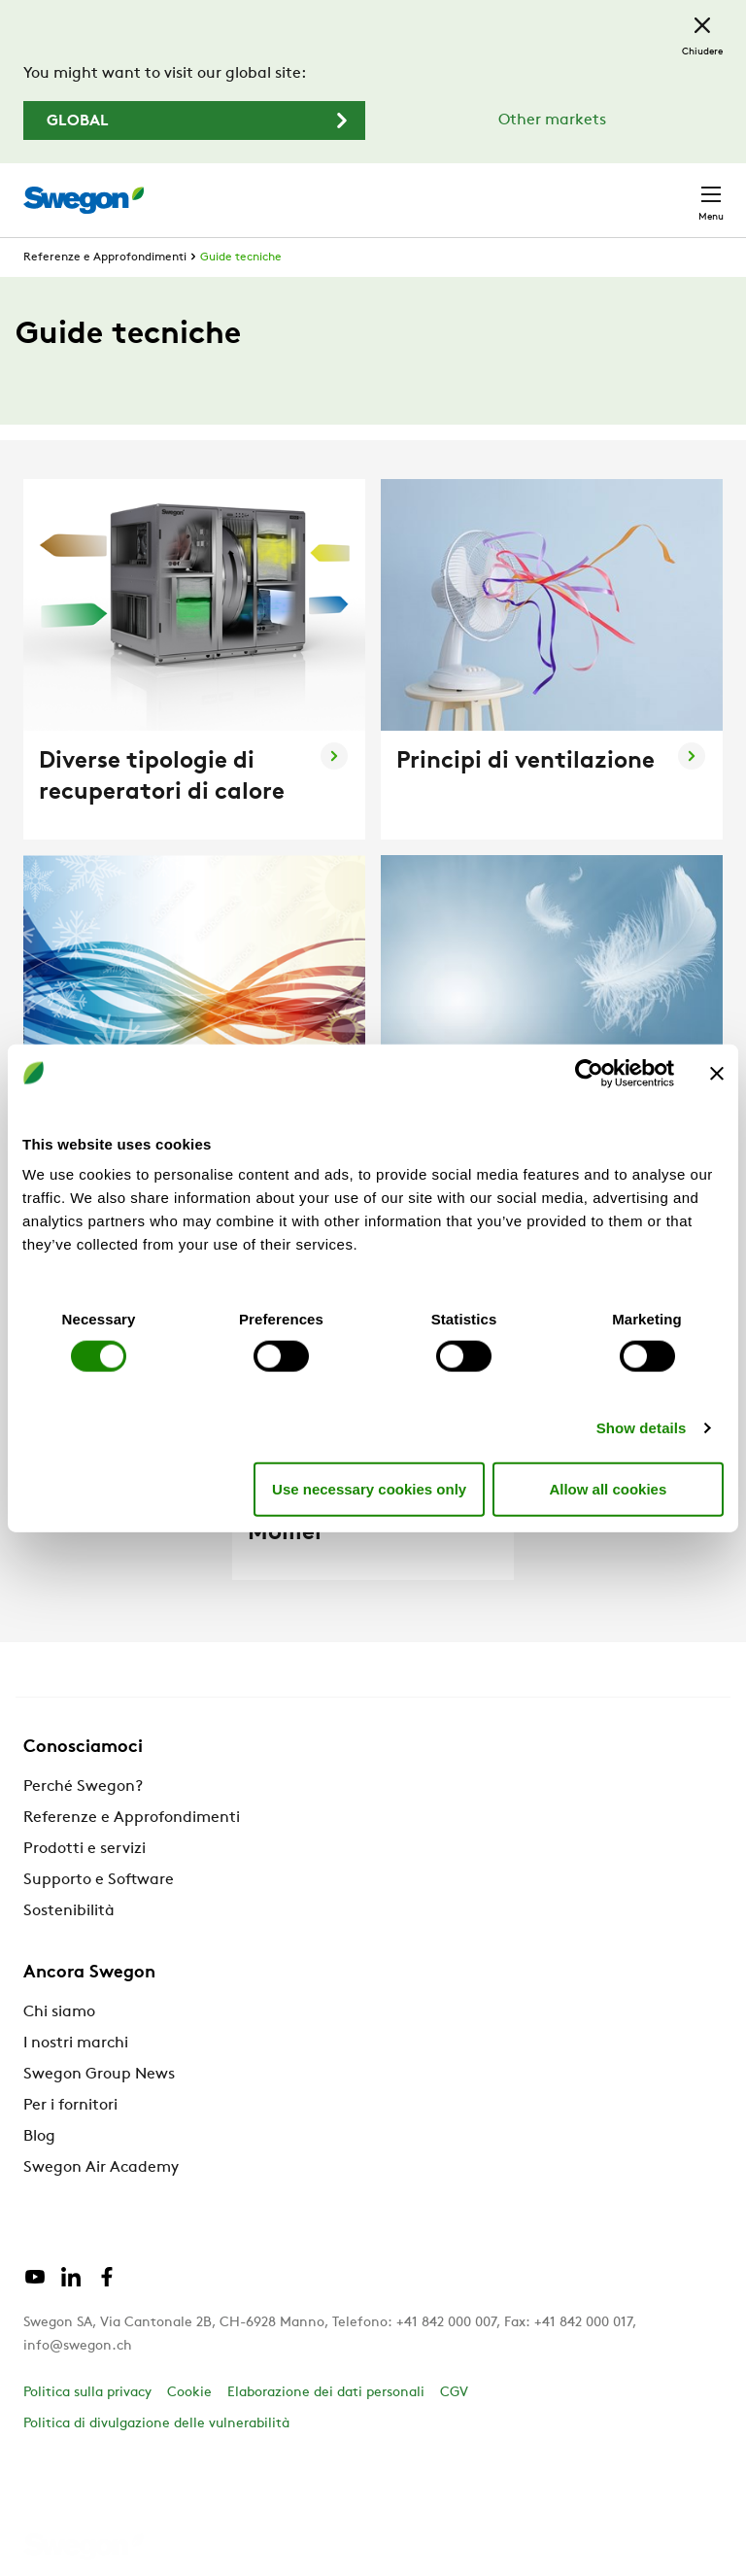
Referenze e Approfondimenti (104, 257)
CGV (454, 2393)
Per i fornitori (70, 2105)
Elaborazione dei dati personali (325, 2393)
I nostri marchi (75, 2043)
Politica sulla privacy (87, 2393)
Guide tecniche (241, 257)
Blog (39, 2137)
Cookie (189, 2393)
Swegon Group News (99, 2074)
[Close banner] (717, 1073)
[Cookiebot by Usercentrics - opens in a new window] (589, 1072)
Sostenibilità (69, 1911)
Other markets (552, 120)
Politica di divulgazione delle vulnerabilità (156, 2424)
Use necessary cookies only (369, 1488)
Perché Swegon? (83, 1787)
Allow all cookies (607, 1488)
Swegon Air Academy (101, 2168)
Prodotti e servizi (84, 1849)
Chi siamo (59, 2012)
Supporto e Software (98, 1880)
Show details (641, 1428)
